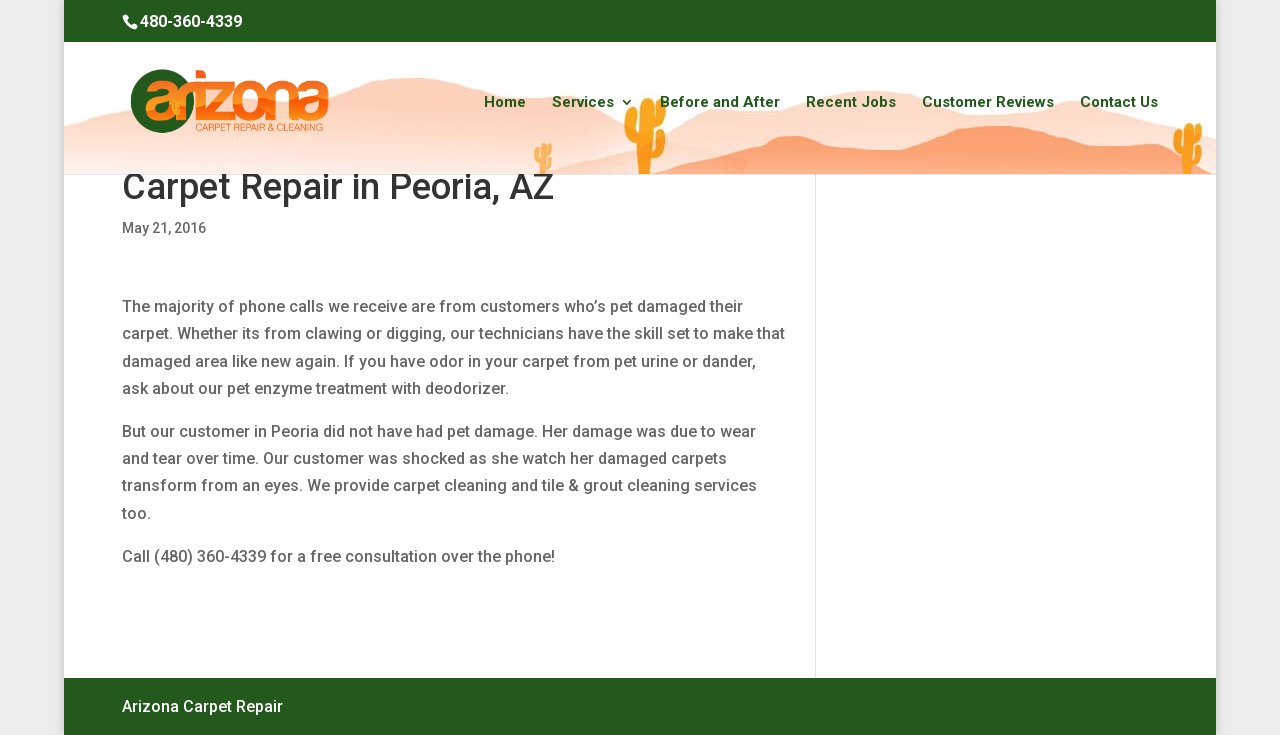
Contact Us (1119, 103)
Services (583, 103)
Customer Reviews (988, 103)
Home (505, 103)
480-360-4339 (191, 21)
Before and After (720, 103)
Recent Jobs (851, 103)
